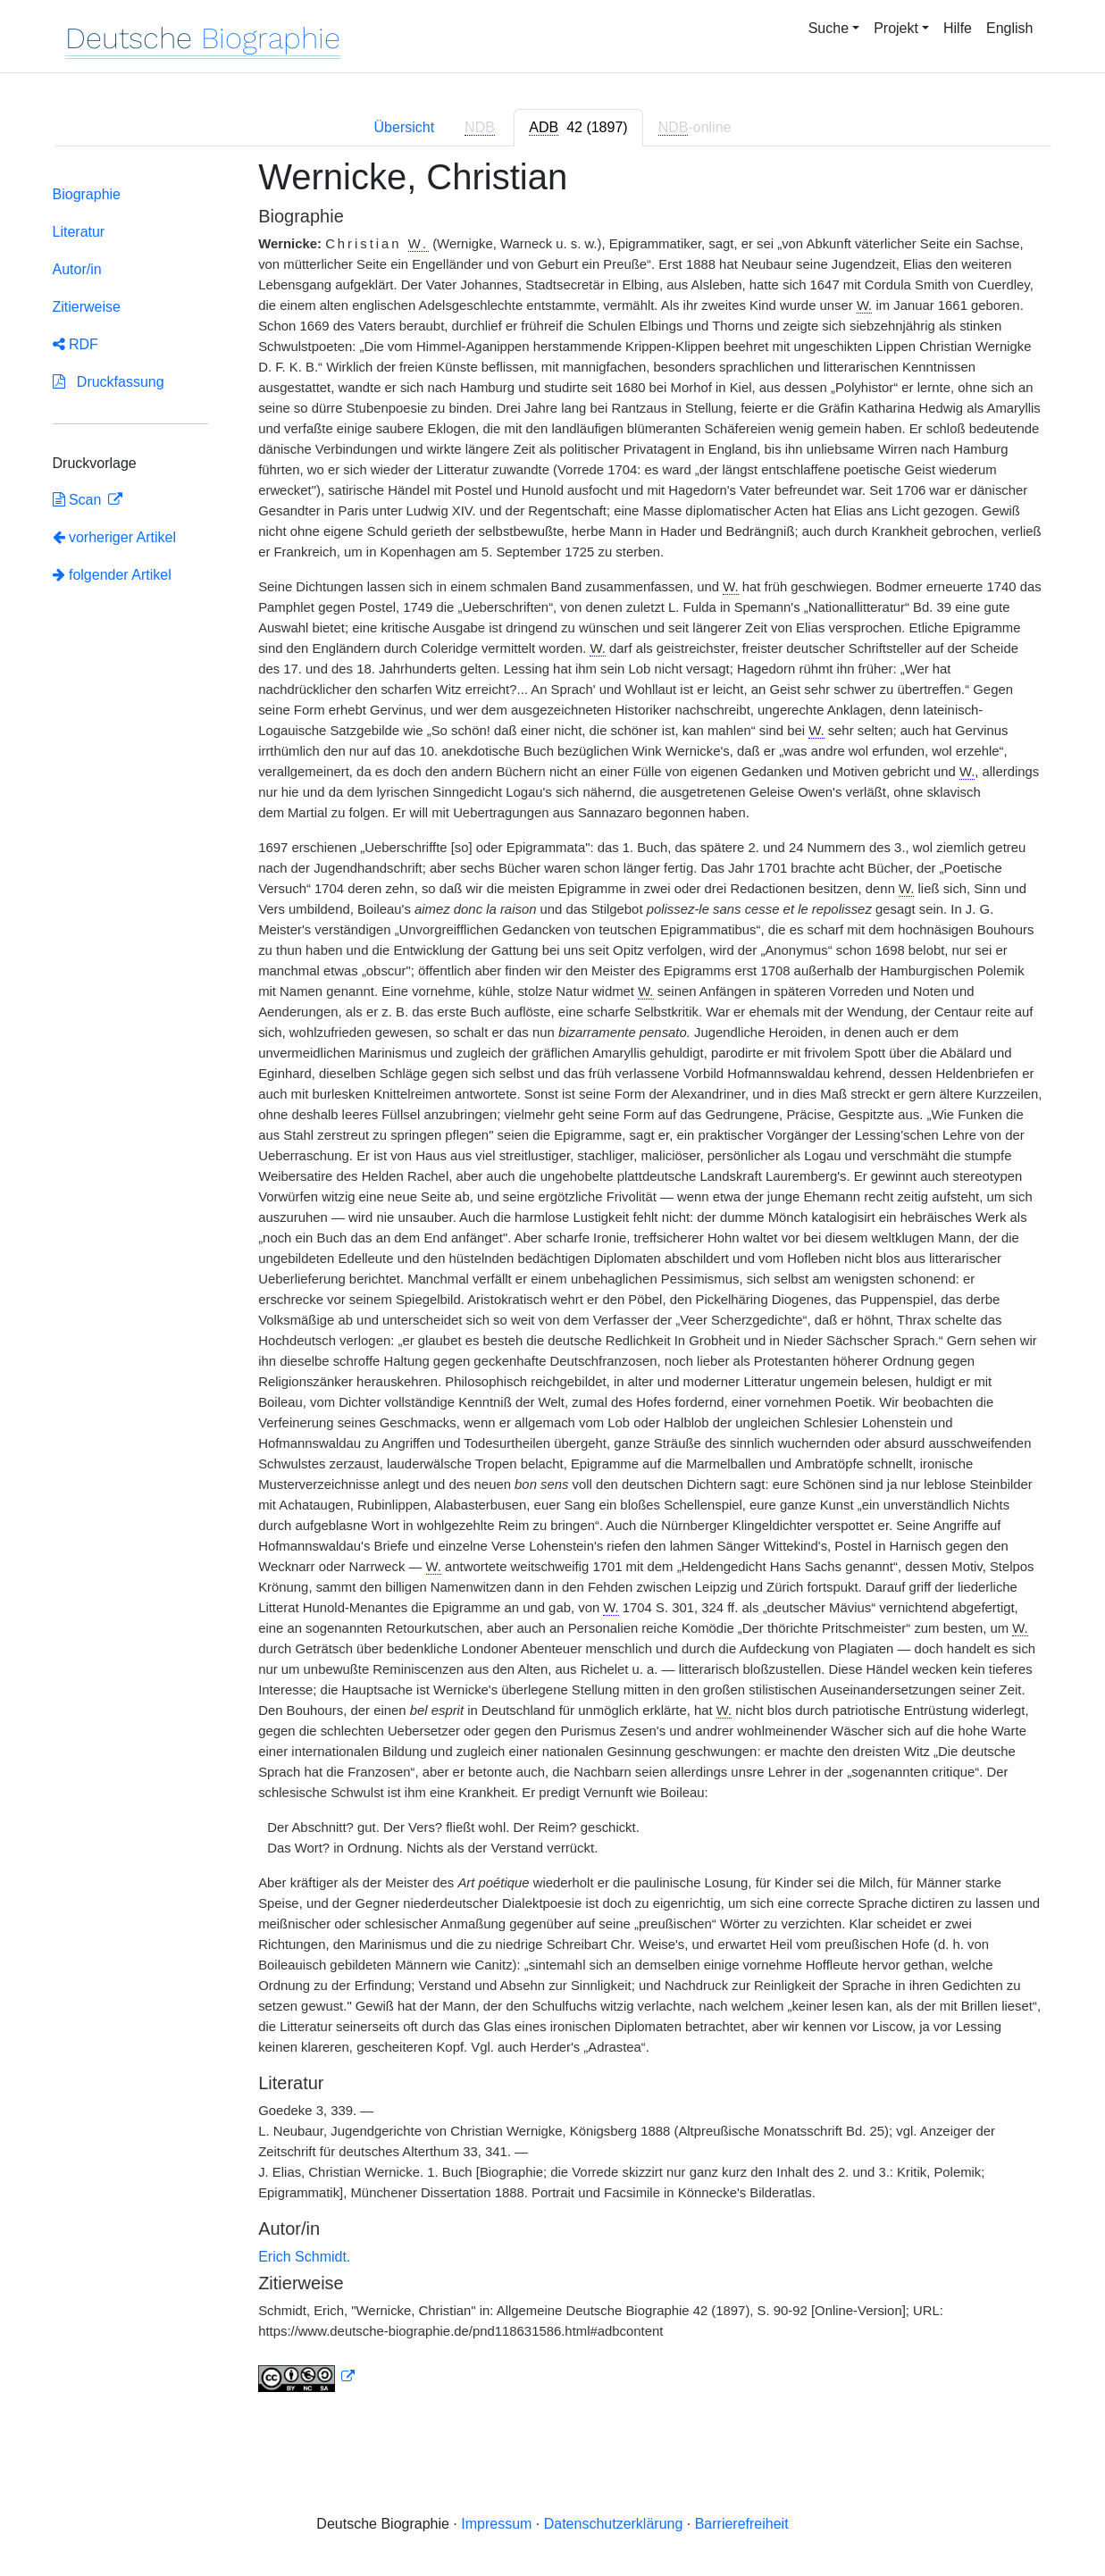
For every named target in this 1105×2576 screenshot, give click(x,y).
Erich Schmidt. (304, 2256)
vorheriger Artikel (115, 537)
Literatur (79, 231)
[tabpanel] (552, 1285)
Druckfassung (108, 381)
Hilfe (957, 28)
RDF (75, 344)
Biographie (87, 194)
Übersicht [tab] (404, 127)
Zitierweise (87, 306)
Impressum (496, 2523)
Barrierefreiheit (742, 2523)
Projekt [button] (896, 28)
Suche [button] (828, 28)
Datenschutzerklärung (613, 2523)
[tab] (578, 127)
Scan (79, 499)
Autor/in (77, 269)
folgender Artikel (112, 574)
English (1009, 28)
